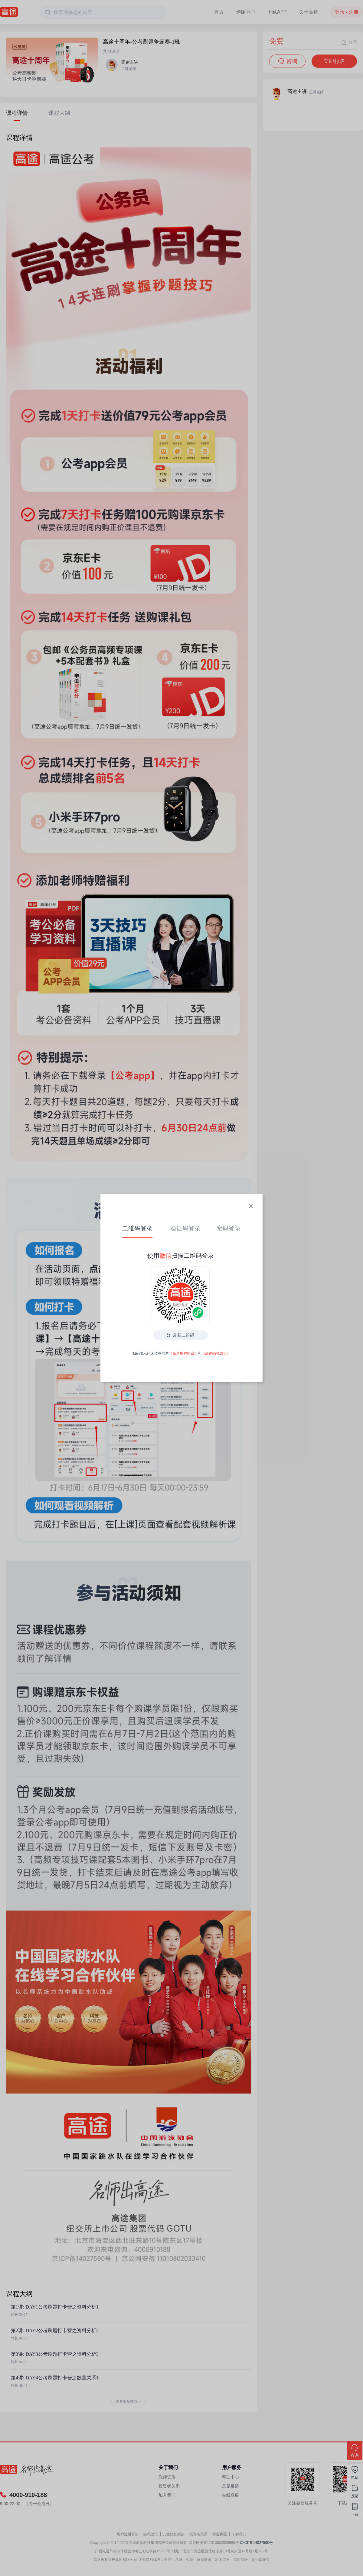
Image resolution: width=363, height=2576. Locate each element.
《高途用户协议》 (183, 1353)
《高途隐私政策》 (216, 1353)
